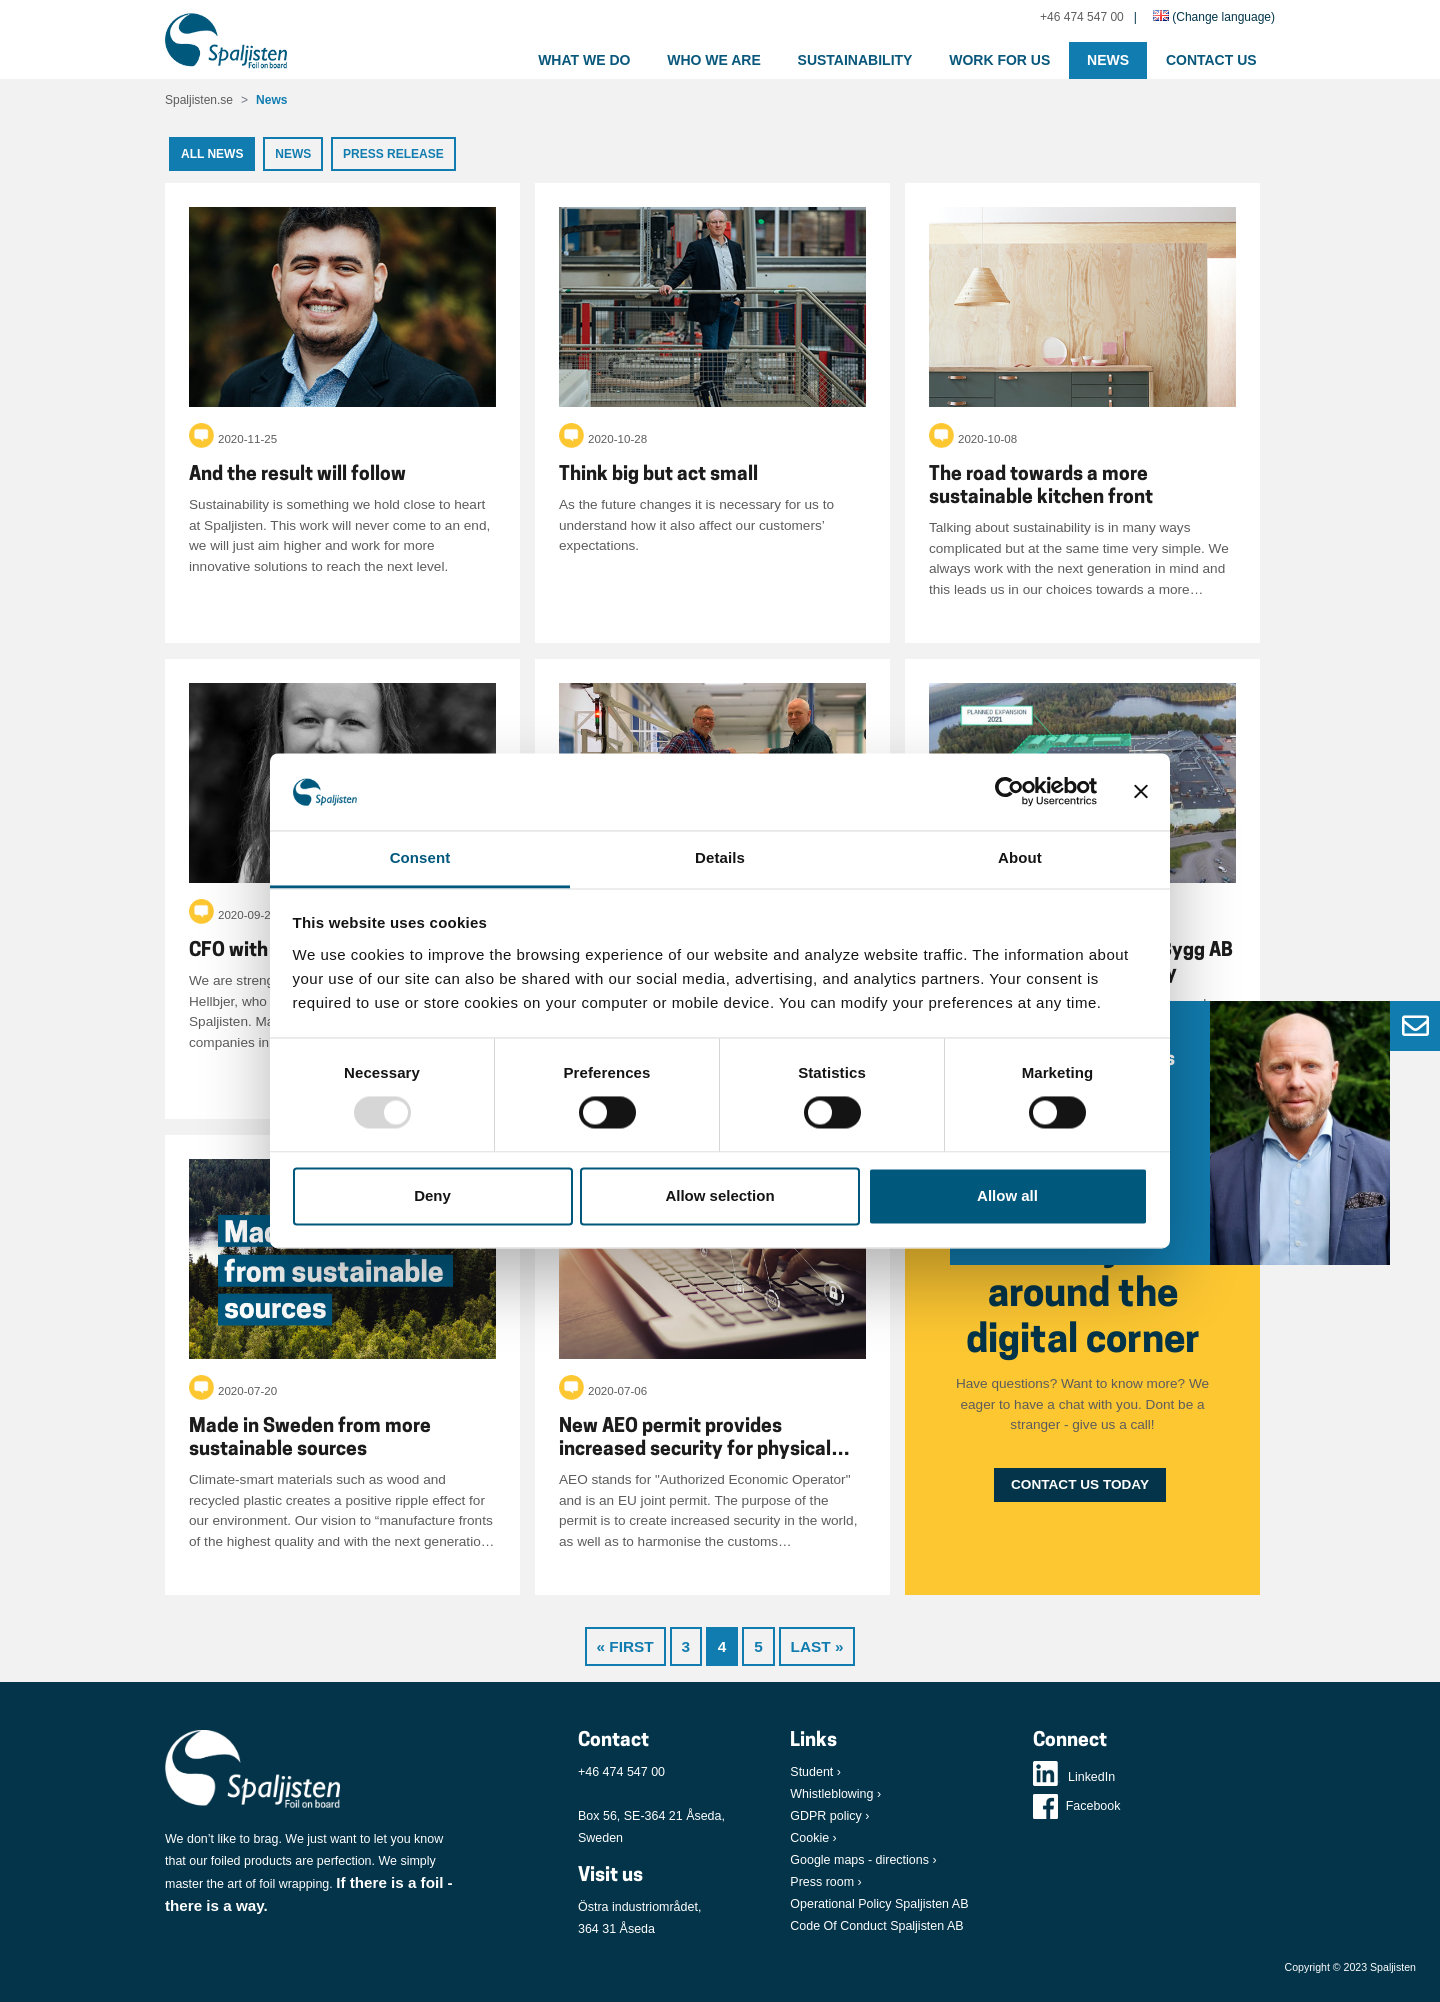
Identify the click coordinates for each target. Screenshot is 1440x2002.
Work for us (999, 60)
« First (625, 1646)
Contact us (1211, 60)
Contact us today (1080, 1484)
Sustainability (855, 60)
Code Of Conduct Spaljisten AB (876, 1926)
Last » (817, 1646)
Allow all (1007, 1195)
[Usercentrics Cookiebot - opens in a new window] (1009, 792)
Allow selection (719, 1195)
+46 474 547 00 (1082, 17)
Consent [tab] (420, 857)
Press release (393, 154)
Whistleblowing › (835, 1794)
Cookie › (813, 1838)
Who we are (714, 60)
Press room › (825, 1882)
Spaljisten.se (199, 100)
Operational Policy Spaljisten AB (879, 1904)
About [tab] (1020, 857)
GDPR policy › (829, 1816)
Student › (815, 1772)
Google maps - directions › (863, 1860)
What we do (584, 60)
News (1108, 60)
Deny (432, 1195)
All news (212, 154)
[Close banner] (1141, 792)
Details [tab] (720, 857)
